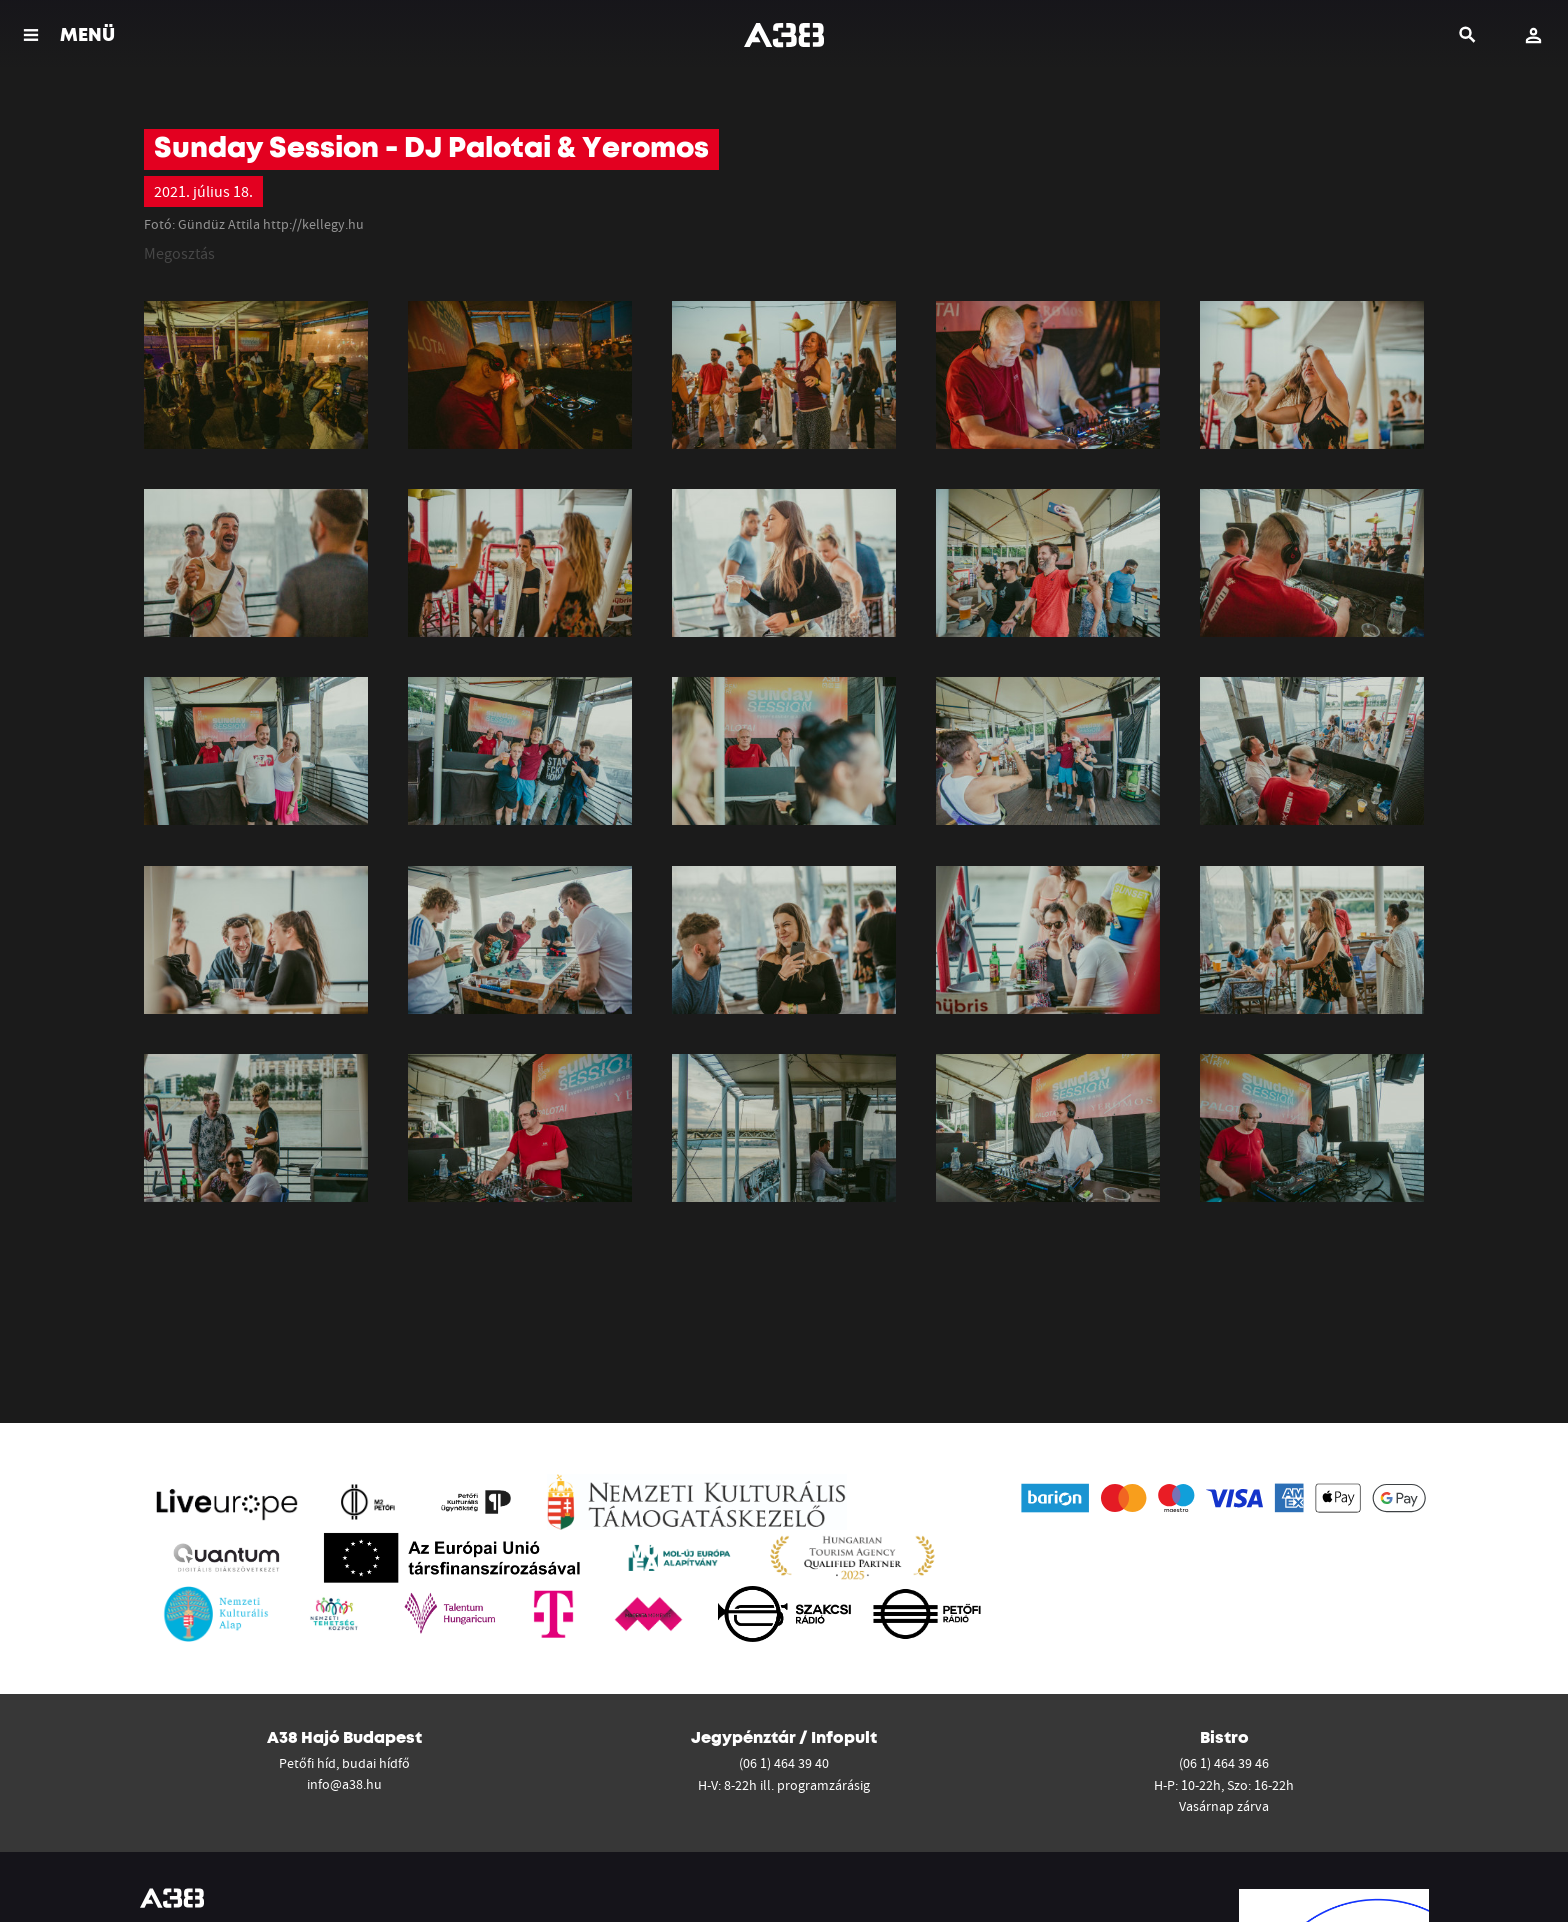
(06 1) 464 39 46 (1224, 1763)
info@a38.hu (344, 1784)
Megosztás (179, 253)
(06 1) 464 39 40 (784, 1763)
